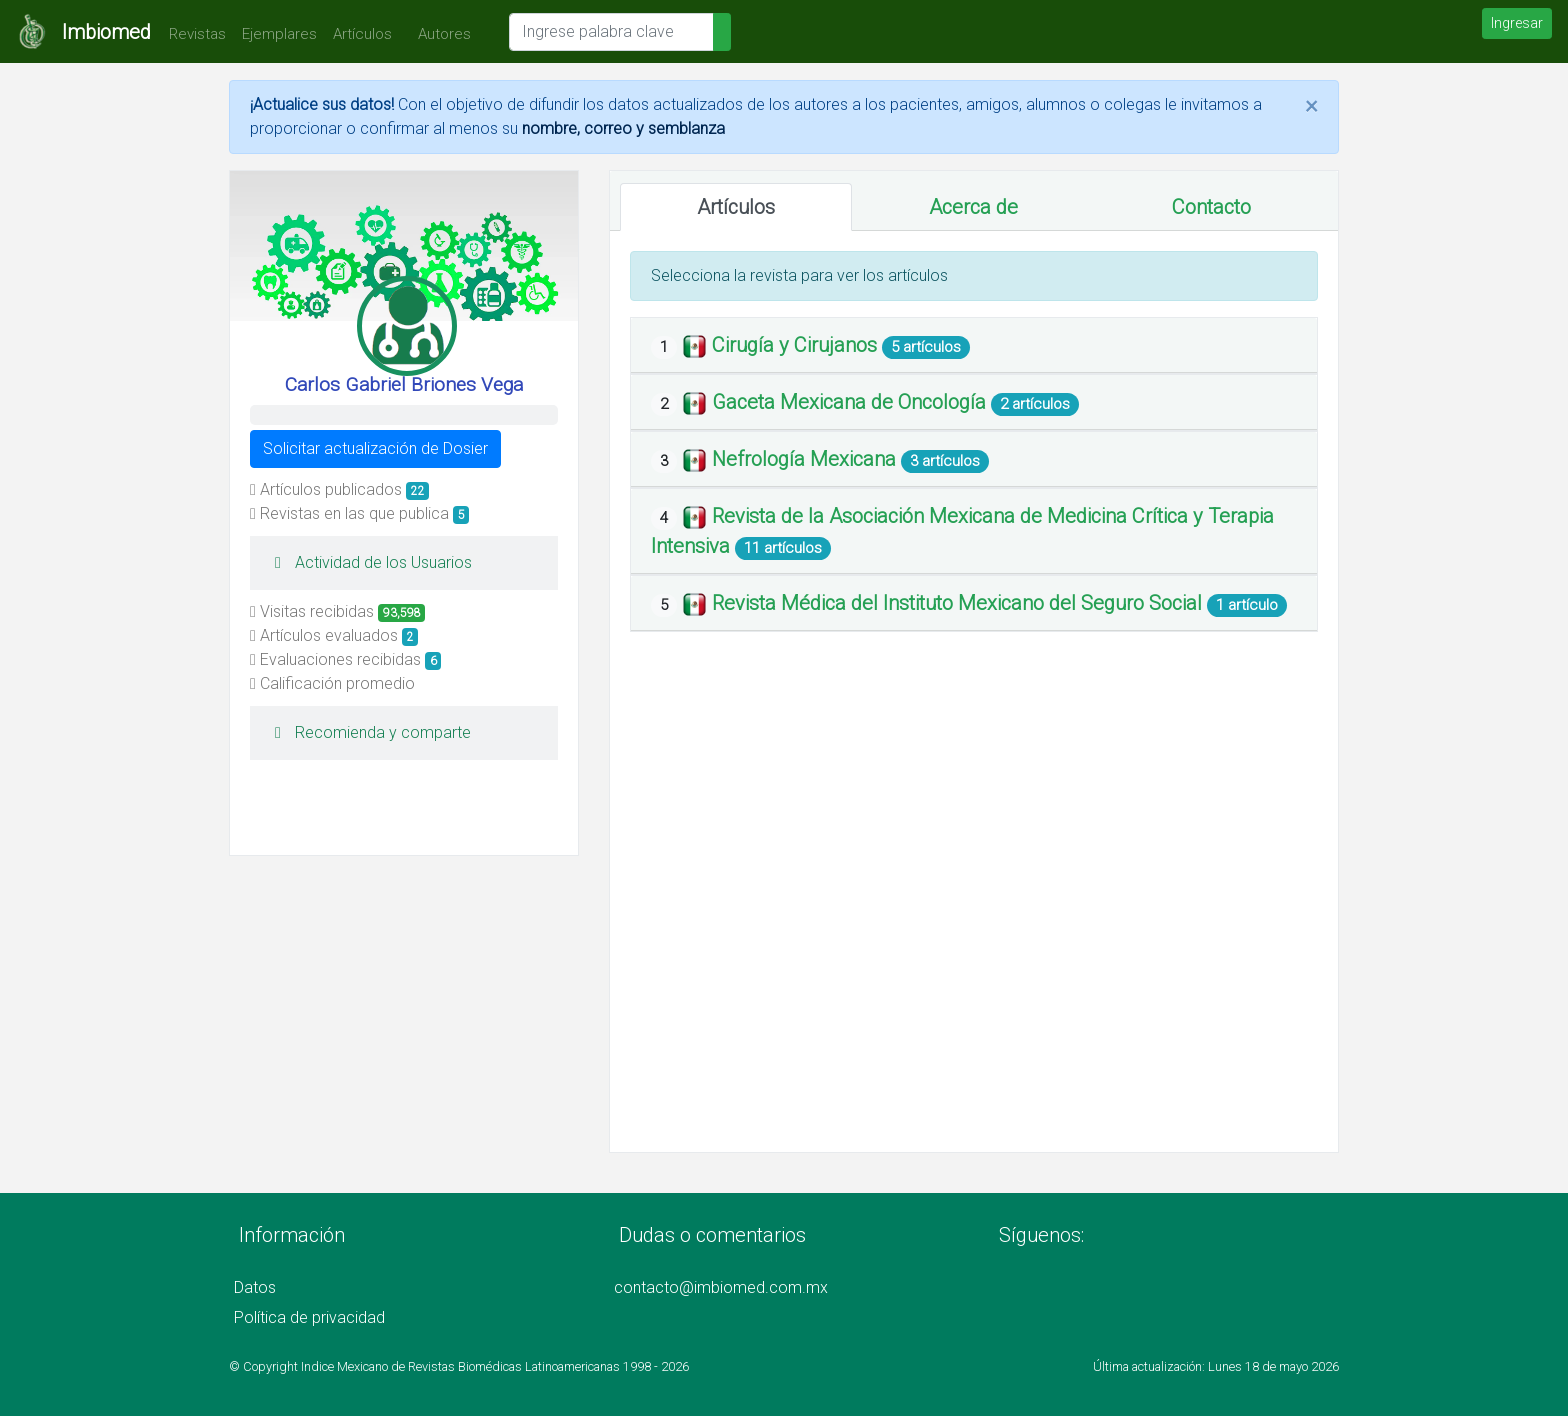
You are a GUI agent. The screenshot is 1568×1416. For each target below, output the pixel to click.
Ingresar (1517, 23)
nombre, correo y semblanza (623, 128)
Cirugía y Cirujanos (797, 345)
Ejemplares (279, 34)
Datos (255, 1287)
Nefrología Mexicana (806, 459)
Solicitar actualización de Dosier (375, 448)
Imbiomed (106, 32)
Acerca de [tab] (973, 207)
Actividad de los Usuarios (368, 562)
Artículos (362, 34)
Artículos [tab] (736, 207)
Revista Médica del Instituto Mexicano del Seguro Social (959, 603)
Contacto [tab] (1211, 207)
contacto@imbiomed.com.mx (721, 1287)
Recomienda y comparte (368, 732)
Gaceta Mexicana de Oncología (851, 402)
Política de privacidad (309, 1317)
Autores (439, 34)
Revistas (192, 34)
